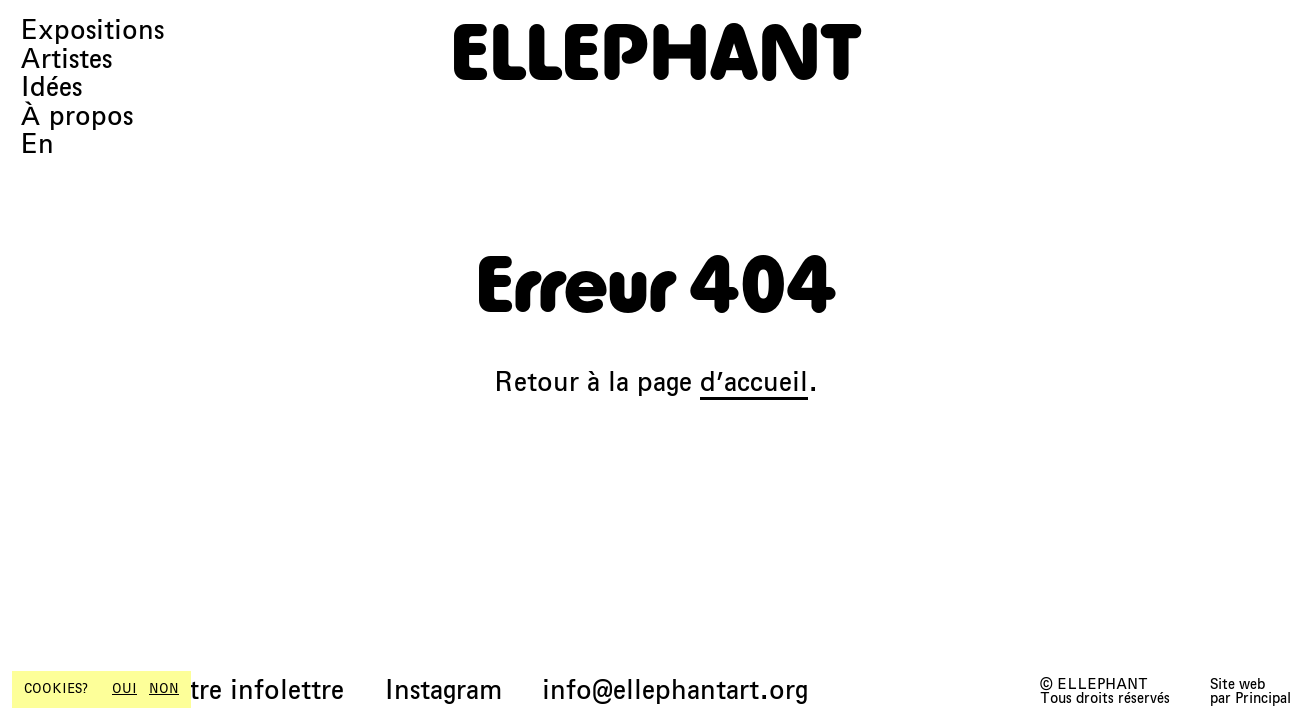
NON (164, 689)
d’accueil (754, 381)
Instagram (443, 690)
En (37, 144)
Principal (1263, 698)
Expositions (92, 30)
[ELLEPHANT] (656, 52)
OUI (124, 689)
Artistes (66, 59)
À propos (76, 116)
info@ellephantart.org (675, 690)
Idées (51, 87)
